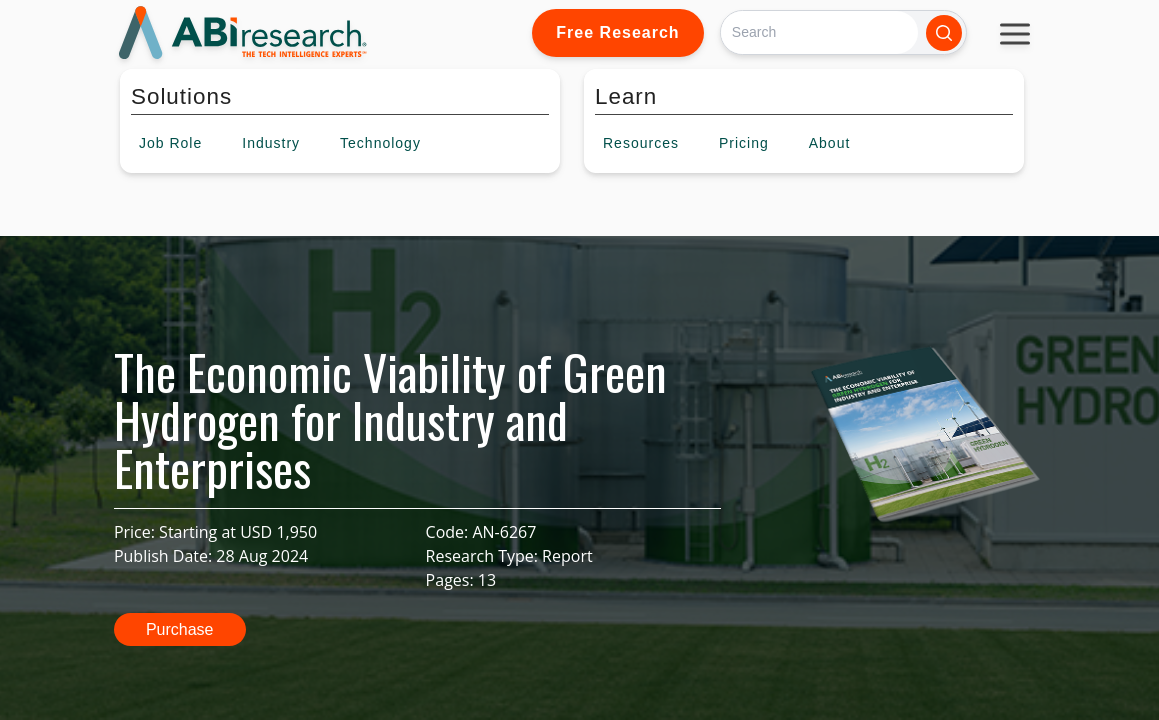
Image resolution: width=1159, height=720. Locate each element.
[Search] (819, 32)
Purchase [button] (180, 629)
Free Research (617, 32)
